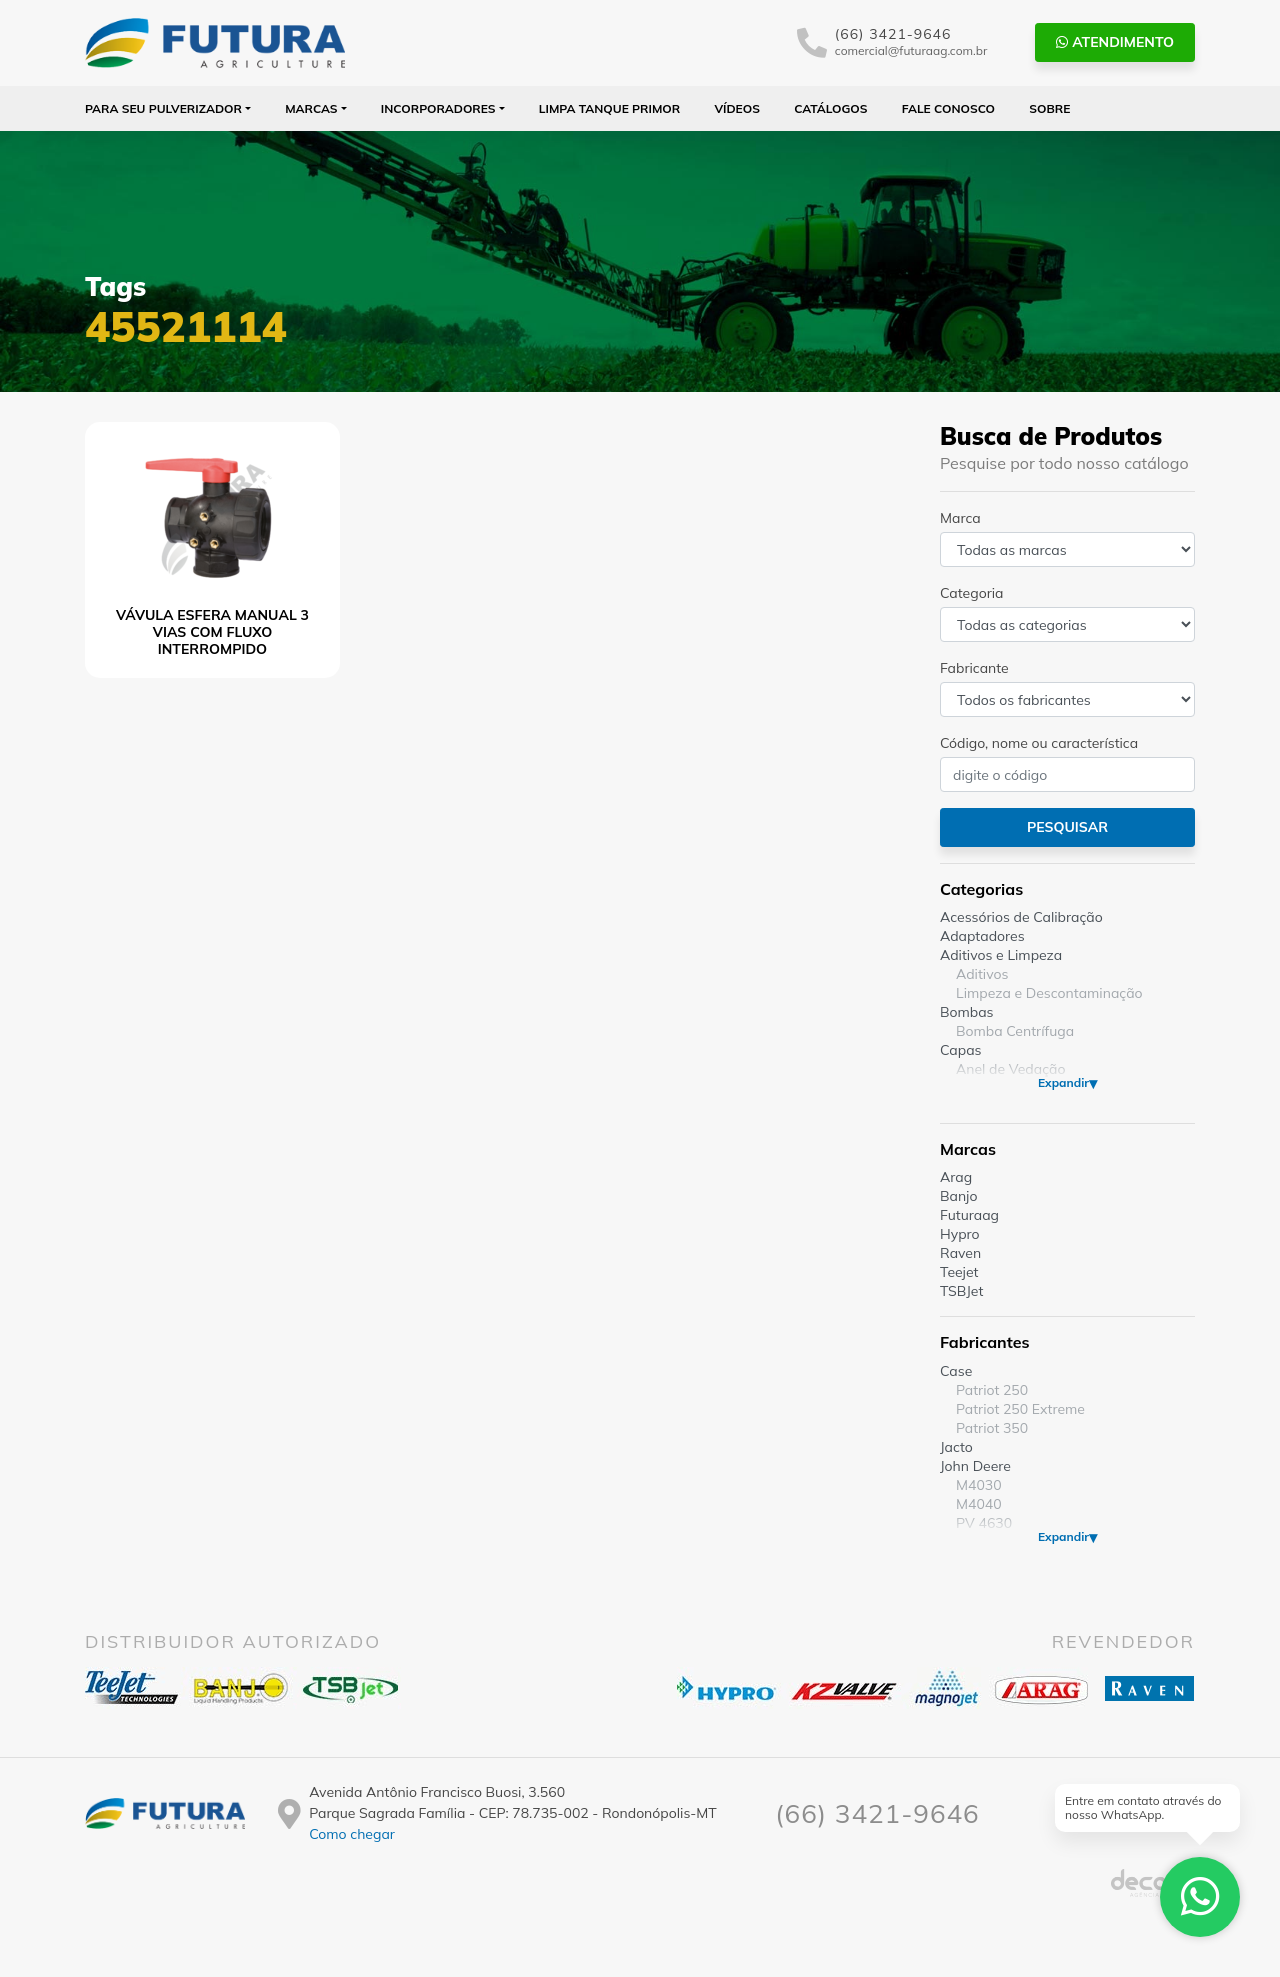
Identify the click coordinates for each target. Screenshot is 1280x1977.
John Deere (975, 1466)
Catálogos (830, 108)
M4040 (979, 1504)
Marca (960, 518)
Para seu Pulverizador (163, 108)
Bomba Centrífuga (1015, 1031)
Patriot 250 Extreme (1020, 1409)
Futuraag (969, 1215)
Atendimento (1115, 42)
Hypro (960, 1234)
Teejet (959, 1272)
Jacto (956, 1447)
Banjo (958, 1196)
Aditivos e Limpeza (1001, 955)
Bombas (967, 1012)
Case (956, 1371)
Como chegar (352, 1834)
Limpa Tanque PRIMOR (609, 108)
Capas (961, 1050)
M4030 (979, 1485)
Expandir (1063, 1082)
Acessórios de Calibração (1021, 917)
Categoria (971, 593)
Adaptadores (982, 936)
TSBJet (961, 1291)
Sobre (1049, 108)
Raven (960, 1253)
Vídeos (737, 108)
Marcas (311, 108)
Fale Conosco (948, 108)
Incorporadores (438, 108)
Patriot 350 (992, 1428)
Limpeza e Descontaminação (1049, 993)
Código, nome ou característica (1039, 743)
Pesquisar (1067, 827)
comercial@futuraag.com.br (911, 50)
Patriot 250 (992, 1390)
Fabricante (974, 668)
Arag (956, 1177)
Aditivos (982, 974)
